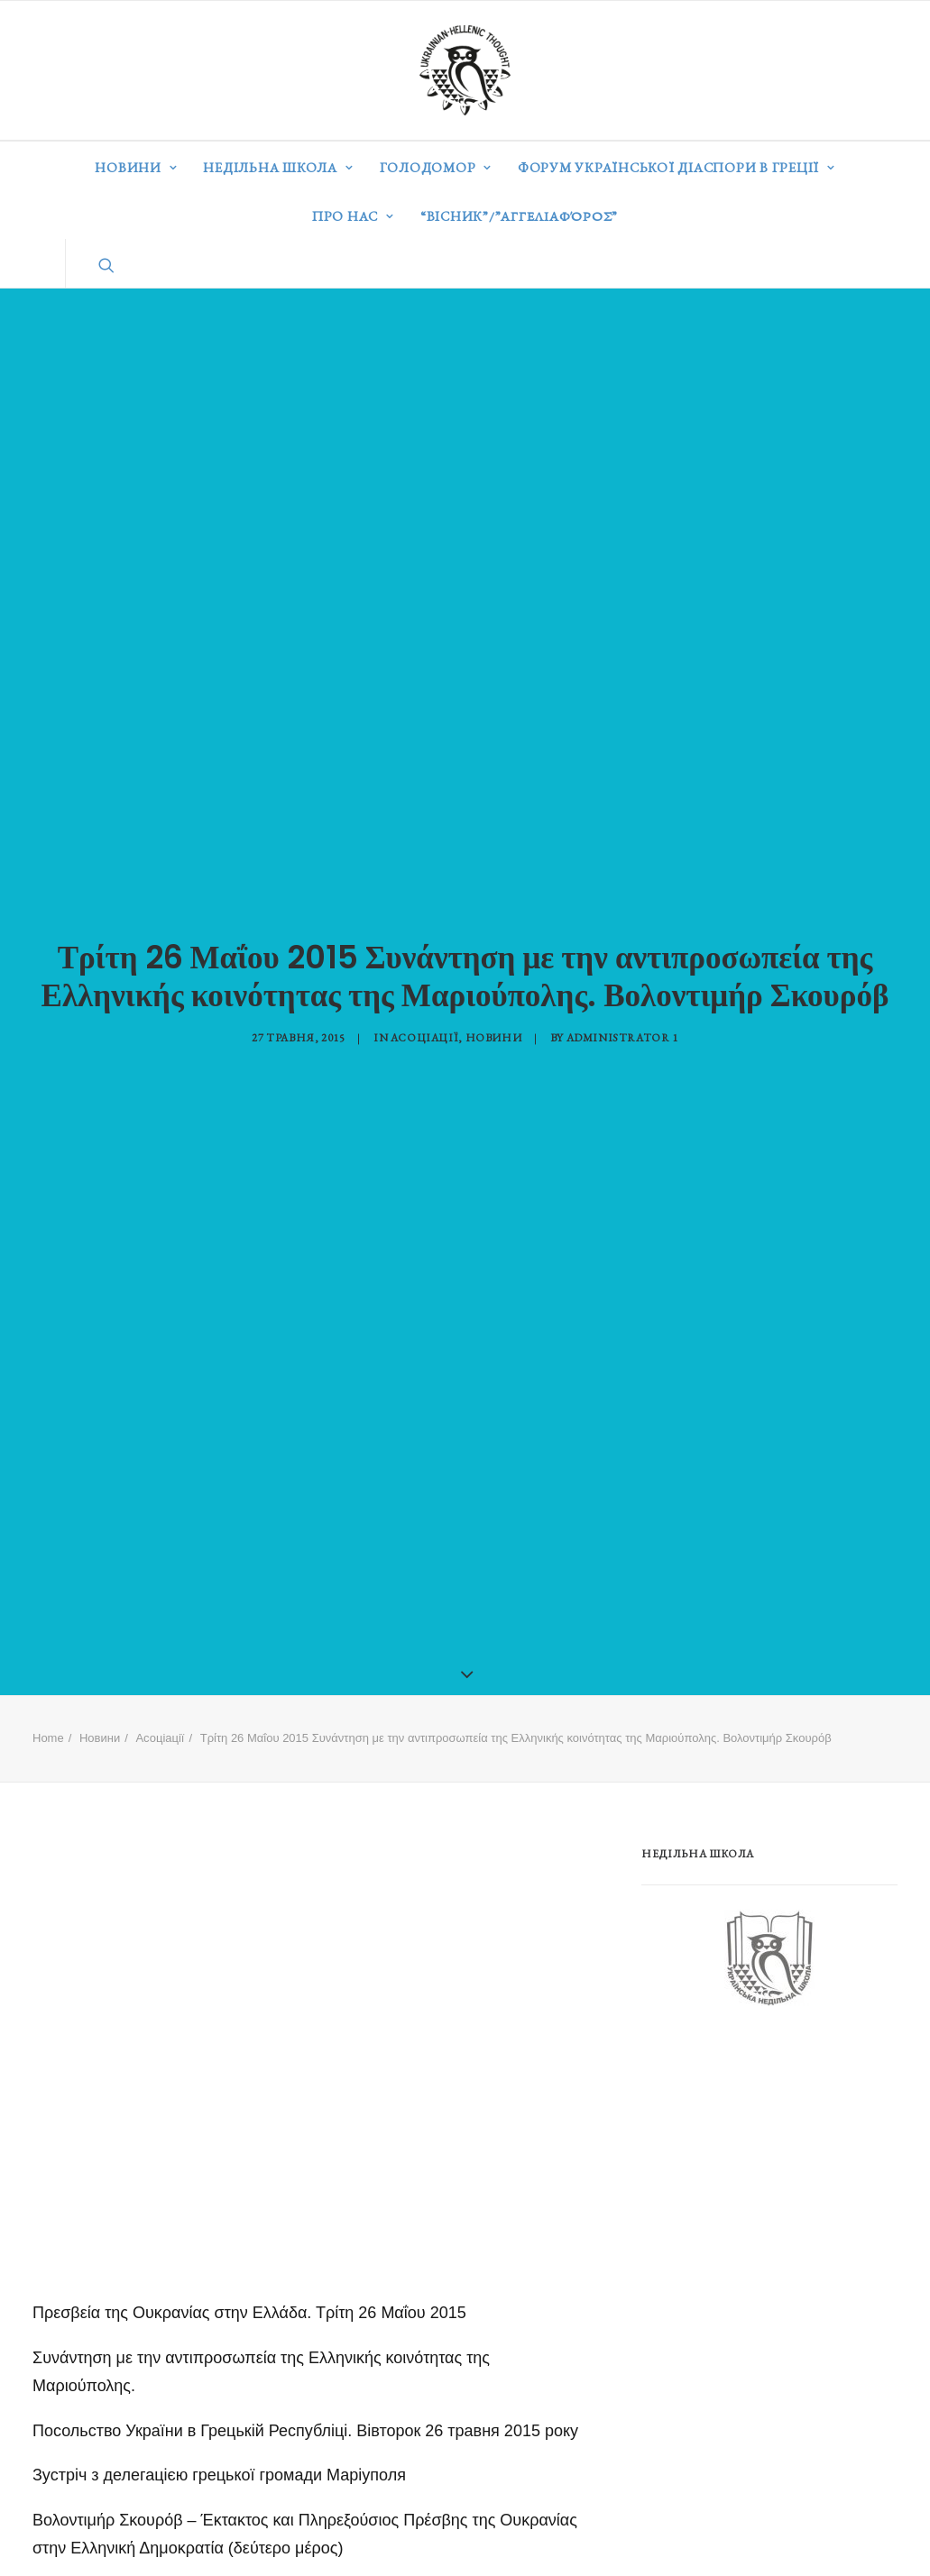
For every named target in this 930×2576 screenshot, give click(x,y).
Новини (136, 167)
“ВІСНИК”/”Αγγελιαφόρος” (519, 216)
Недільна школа (278, 167)
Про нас (353, 216)
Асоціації (424, 1021)
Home (48, 1706)
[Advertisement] (776, 2136)
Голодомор (436, 167)
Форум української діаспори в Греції (676, 167)
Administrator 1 (622, 1021)
